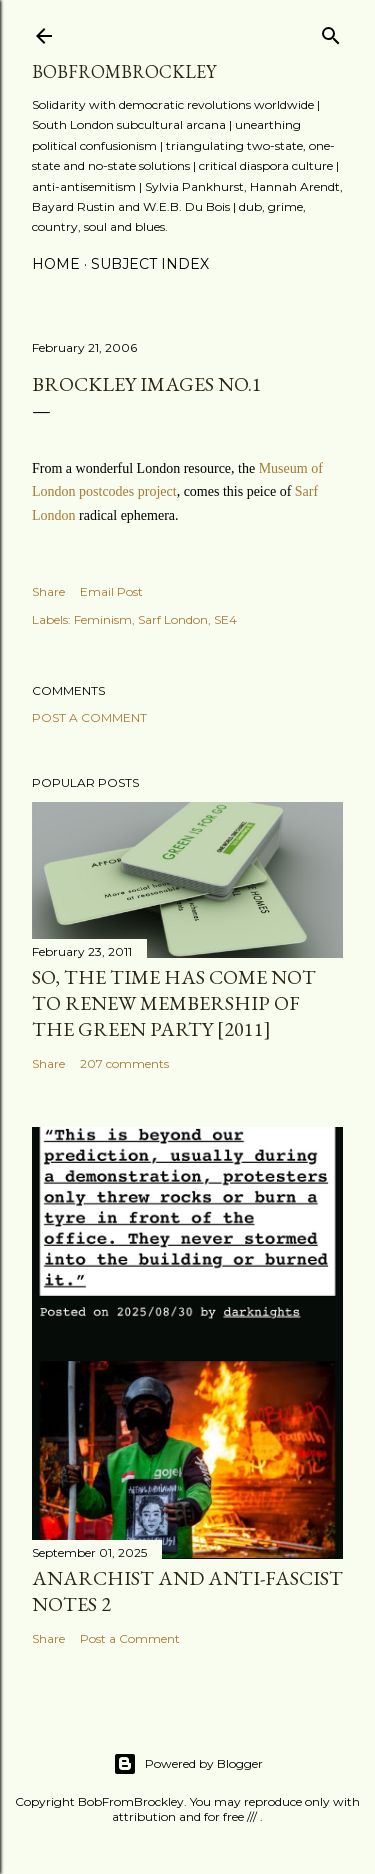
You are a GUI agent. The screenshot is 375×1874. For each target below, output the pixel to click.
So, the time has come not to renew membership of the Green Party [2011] (174, 1003)
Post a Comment (89, 717)
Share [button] (48, 591)
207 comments (124, 1063)
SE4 (225, 619)
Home (56, 264)
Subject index (150, 264)
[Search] (331, 31)
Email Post (111, 591)
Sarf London (173, 619)
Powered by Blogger (188, 1764)
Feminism (103, 619)
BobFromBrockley (124, 71)
